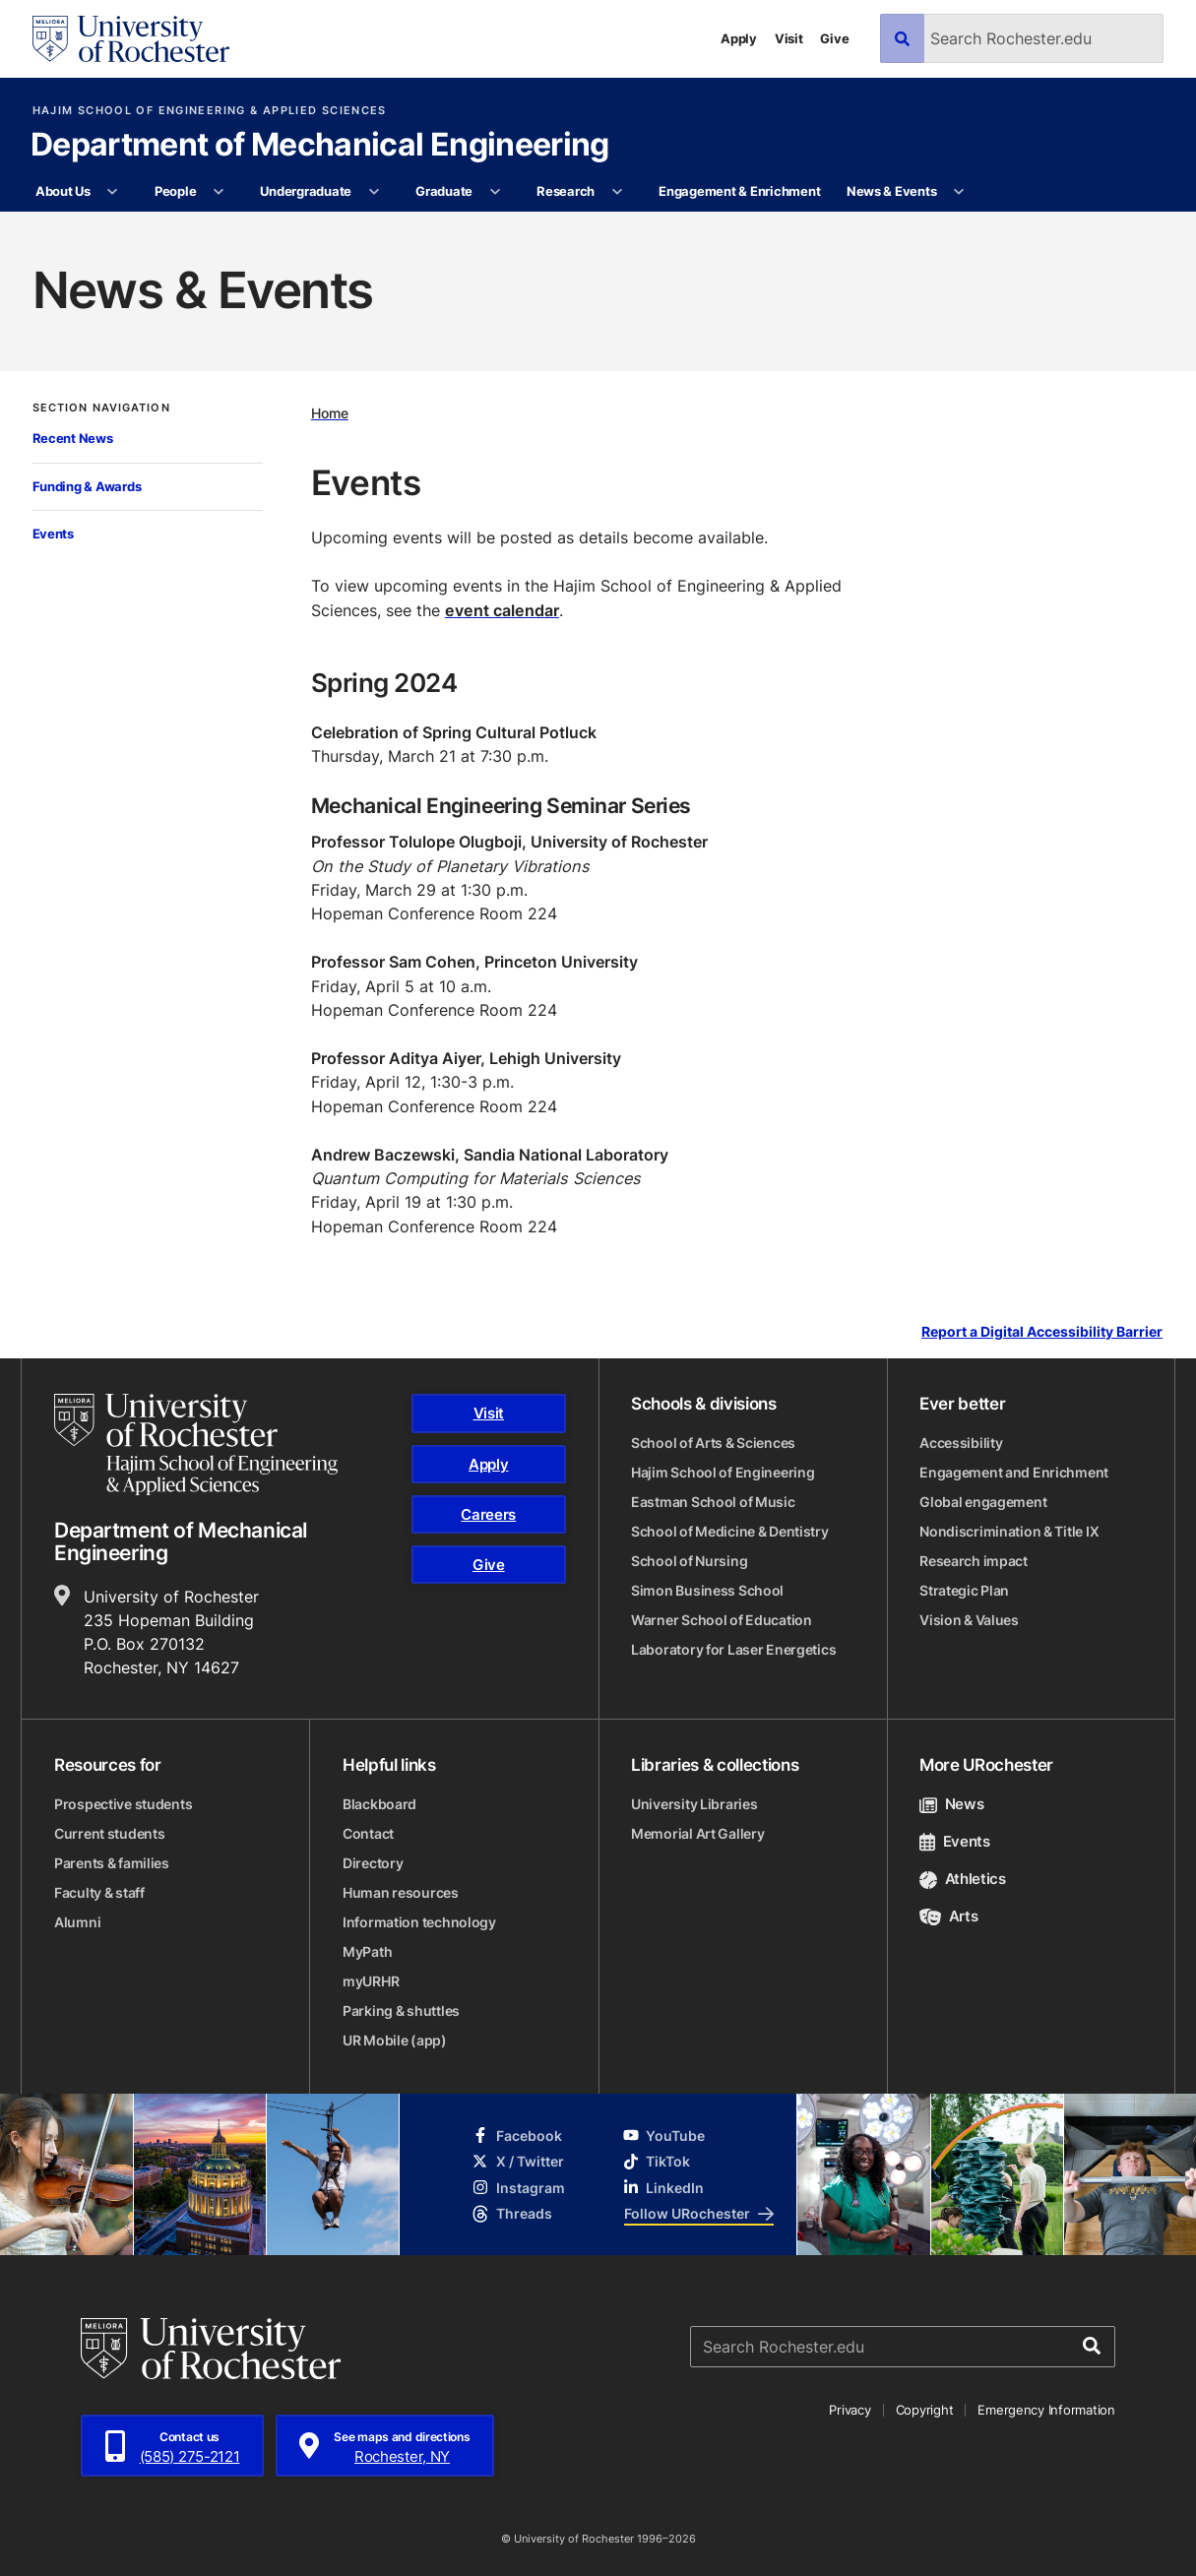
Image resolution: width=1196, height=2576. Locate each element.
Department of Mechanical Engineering (320, 145)
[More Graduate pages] (494, 192)
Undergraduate (305, 191)
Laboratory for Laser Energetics (733, 1649)
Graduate (443, 191)
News (951, 1803)
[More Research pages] (616, 192)
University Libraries (694, 1803)
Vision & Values (969, 1619)
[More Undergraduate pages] (373, 192)
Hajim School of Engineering (722, 1472)
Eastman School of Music (713, 1501)
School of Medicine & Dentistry (730, 1531)
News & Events (892, 191)
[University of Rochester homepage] (130, 39)
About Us (63, 191)
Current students (109, 1833)
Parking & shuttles (401, 2010)
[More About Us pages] (112, 192)
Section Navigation (101, 408)
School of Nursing (689, 1560)
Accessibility (960, 1442)
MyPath (367, 1951)
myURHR (371, 1981)
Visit (789, 38)
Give (834, 38)
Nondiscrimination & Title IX (1009, 1531)
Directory (373, 1862)
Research (565, 191)
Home (329, 413)
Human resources (401, 1892)
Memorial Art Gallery (697, 1833)
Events (53, 533)
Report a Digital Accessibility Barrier (1042, 1331)
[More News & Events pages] (959, 192)
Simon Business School (707, 1590)
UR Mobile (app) (395, 2040)
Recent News (72, 438)
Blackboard (379, 1803)
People (175, 191)
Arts (948, 1916)
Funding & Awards (87, 486)
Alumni (77, 1922)
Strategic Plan (964, 1590)
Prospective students (123, 1803)
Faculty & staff (99, 1892)
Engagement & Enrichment (739, 191)
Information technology (419, 1922)
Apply (739, 38)
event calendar (502, 609)
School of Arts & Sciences (713, 1442)
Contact (368, 1833)
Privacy (849, 2410)
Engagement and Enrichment (1013, 1472)
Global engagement (982, 1501)
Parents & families (111, 1862)
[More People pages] (219, 192)
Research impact (973, 1560)
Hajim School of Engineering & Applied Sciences (209, 110)
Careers (488, 1514)
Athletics (962, 1878)
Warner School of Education (721, 1619)
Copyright (925, 2410)
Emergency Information (1046, 2410)
